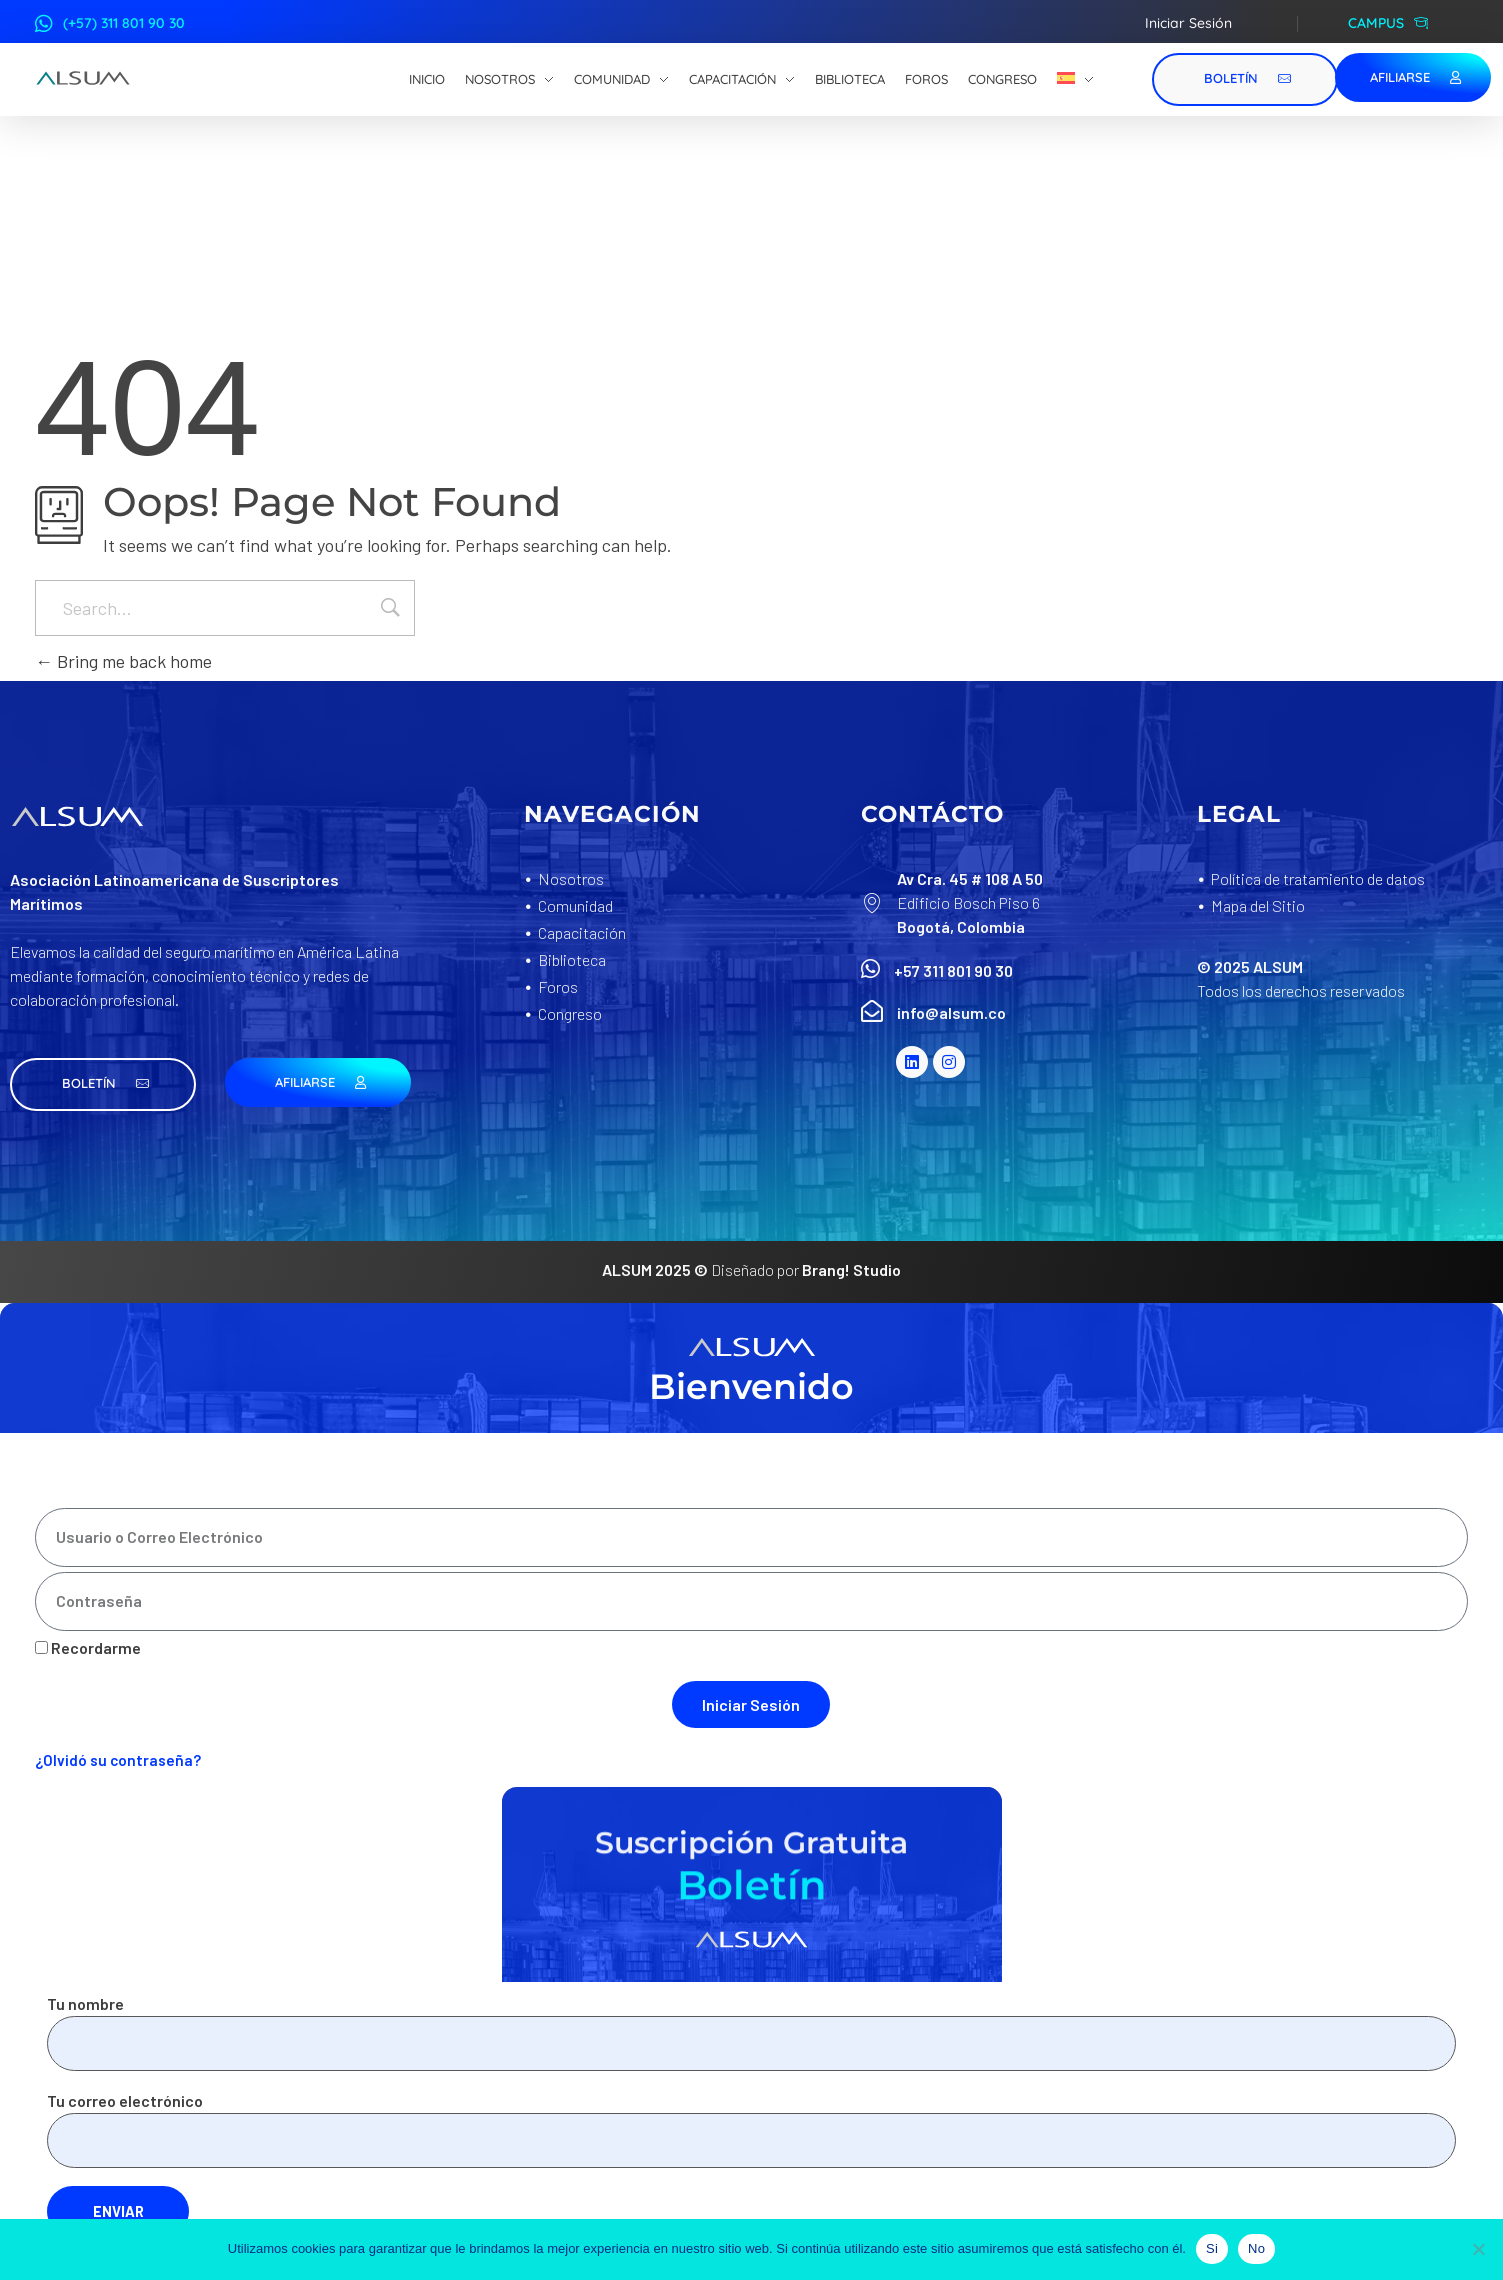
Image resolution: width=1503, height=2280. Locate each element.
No (1256, 2248)
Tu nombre (751, 2032)
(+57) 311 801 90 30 (124, 23)
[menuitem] (1075, 80)
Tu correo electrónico (751, 2129)
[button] (103, 1084)
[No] (1478, 2249)
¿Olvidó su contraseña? (118, 1760)
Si (1212, 2248)
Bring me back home (123, 661)
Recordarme (88, 1647)
